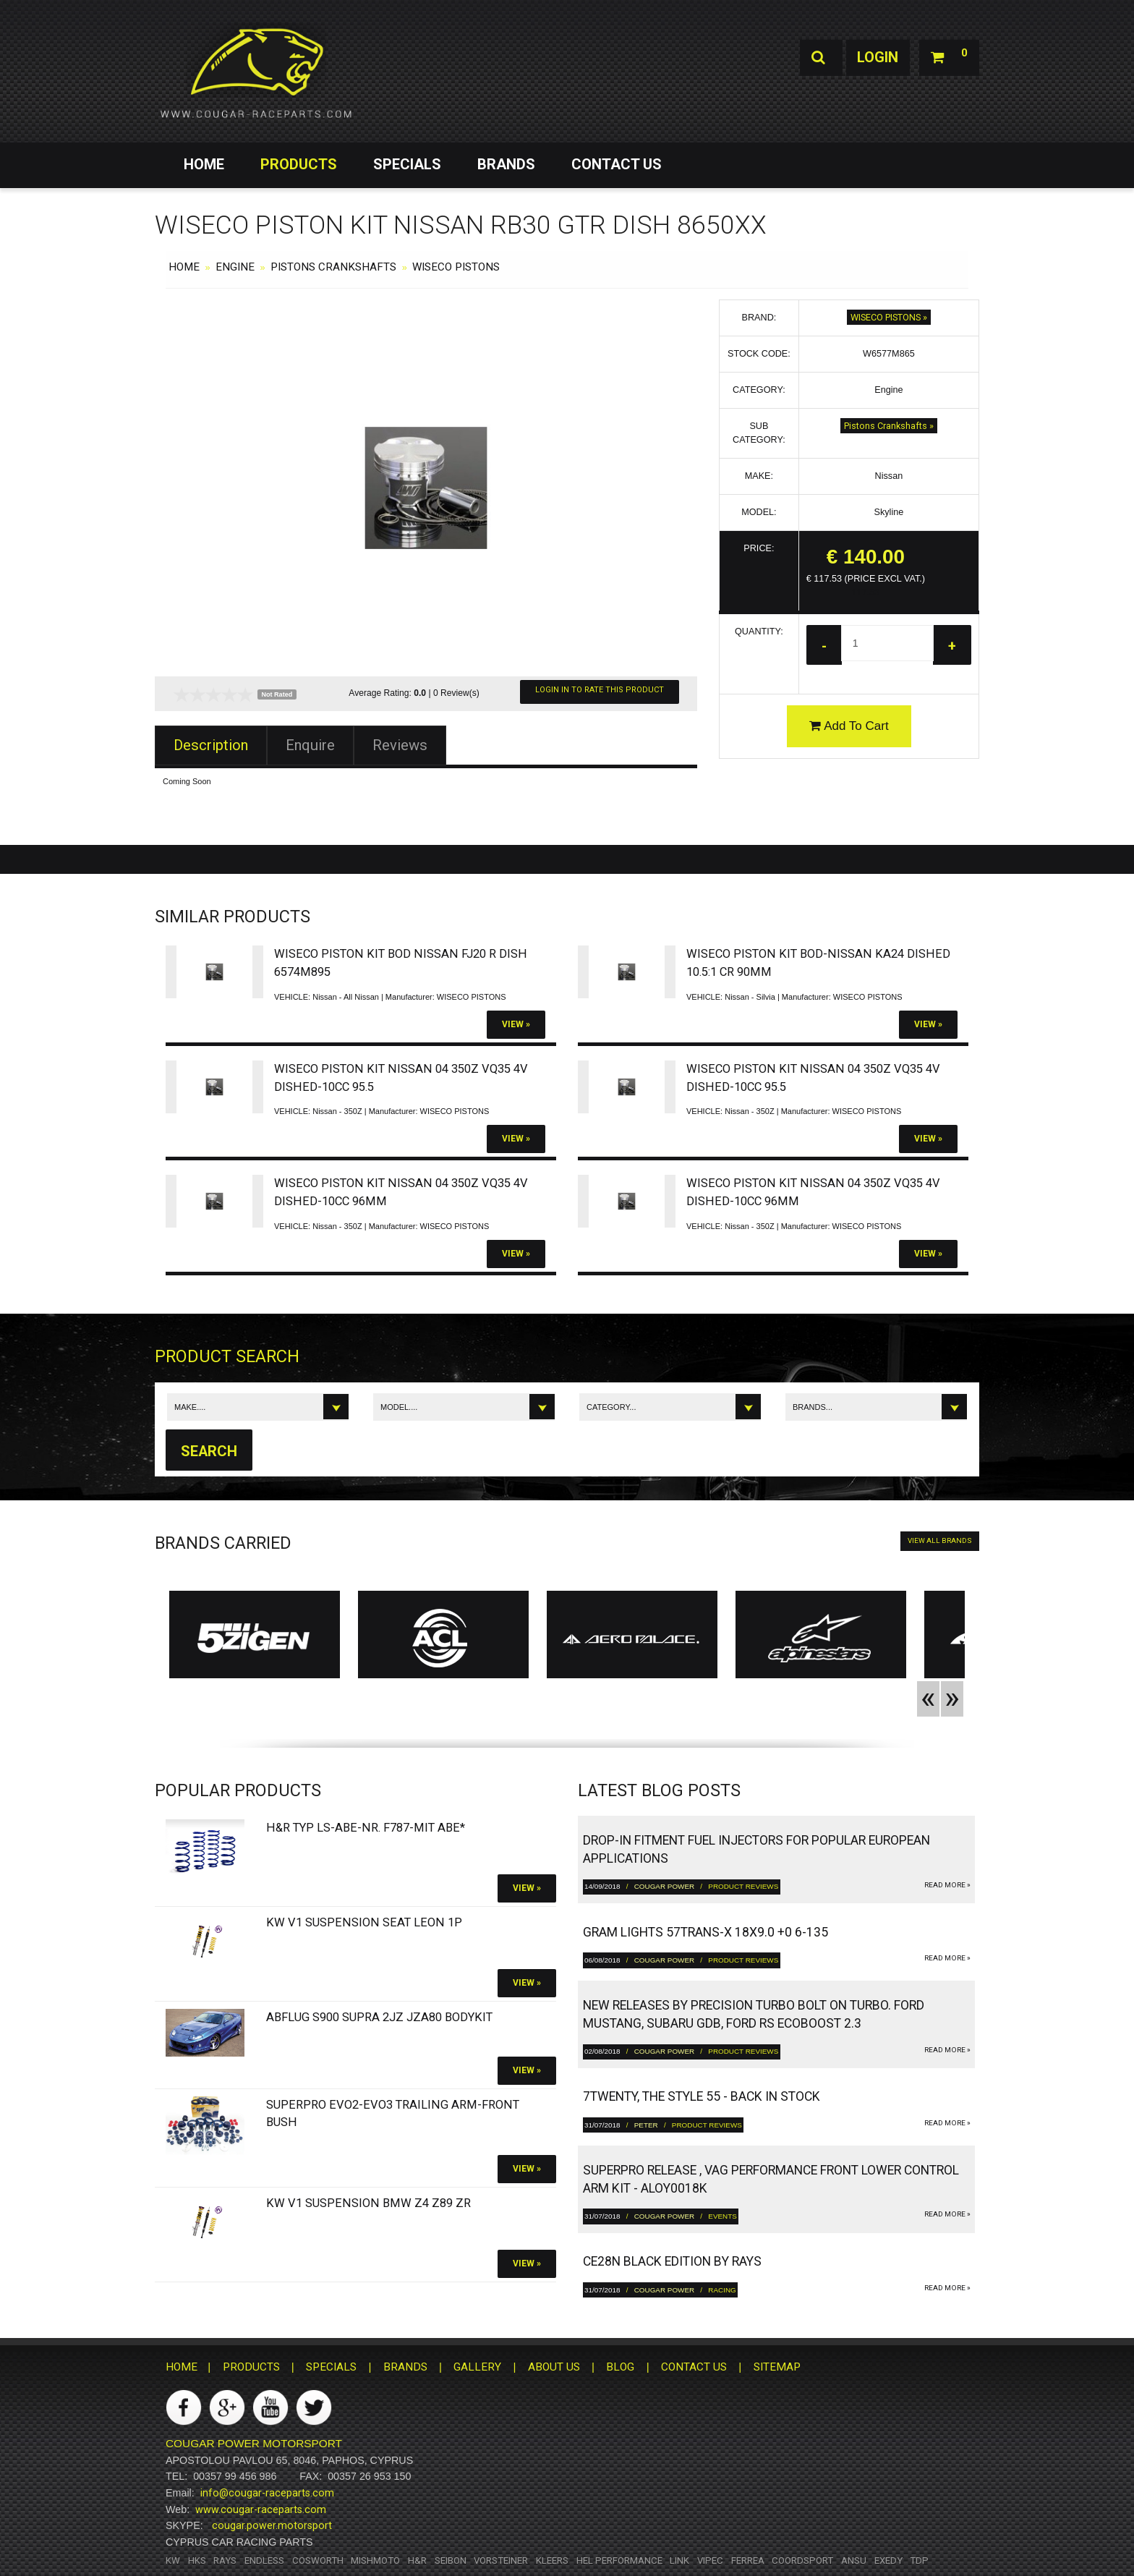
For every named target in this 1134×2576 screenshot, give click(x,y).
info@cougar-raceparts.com (267, 2493)
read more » (947, 1885)
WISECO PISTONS (456, 266)
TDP (919, 2560)
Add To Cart (848, 726)
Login (877, 58)
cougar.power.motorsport (272, 2526)
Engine (235, 266)
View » (516, 1024)
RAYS (224, 2560)
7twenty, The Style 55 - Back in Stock (701, 2097)
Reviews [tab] (399, 745)
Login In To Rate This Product (599, 689)
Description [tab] (211, 745)
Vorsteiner (501, 2560)
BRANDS (506, 164)
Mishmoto (375, 2560)
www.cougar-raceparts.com (260, 2509)
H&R (417, 2560)
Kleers (552, 2560)
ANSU (853, 2560)
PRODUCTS (298, 164)
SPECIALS (407, 164)
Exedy (888, 2560)
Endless (264, 2560)
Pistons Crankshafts (333, 266)
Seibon (450, 2560)
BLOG (620, 2367)
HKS (197, 2560)
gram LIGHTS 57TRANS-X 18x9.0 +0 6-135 (705, 1932)
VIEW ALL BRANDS (940, 1541)
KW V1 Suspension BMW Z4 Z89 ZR (368, 2204)
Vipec (710, 2560)
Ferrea (747, 2560)
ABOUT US (554, 2367)
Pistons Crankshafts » (889, 425)
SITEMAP (777, 2367)
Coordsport (802, 2560)
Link (679, 2560)
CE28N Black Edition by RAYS (672, 2262)
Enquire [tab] (310, 745)
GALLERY (477, 2367)
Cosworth (318, 2560)
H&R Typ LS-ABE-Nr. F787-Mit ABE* (365, 1828)
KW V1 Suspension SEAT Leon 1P (364, 1922)
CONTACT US (616, 164)
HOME (204, 164)
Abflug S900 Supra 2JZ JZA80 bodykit (379, 2017)
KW (173, 2560)
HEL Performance (619, 2560)
